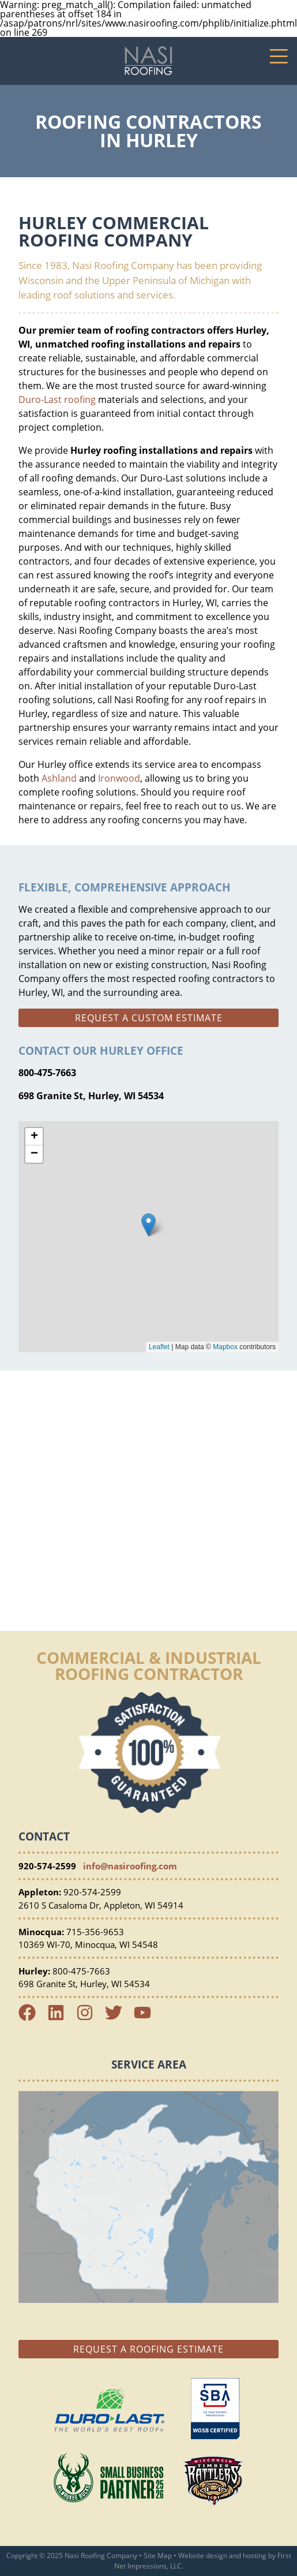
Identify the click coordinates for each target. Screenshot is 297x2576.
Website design (202, 2555)
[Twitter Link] (118, 2017)
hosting (254, 2555)
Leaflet (159, 1347)
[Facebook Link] (31, 2017)
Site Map (158, 2555)
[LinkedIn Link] (60, 2017)
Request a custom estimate (149, 1017)
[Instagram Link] (89, 2017)
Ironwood (119, 778)
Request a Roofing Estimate (148, 2349)
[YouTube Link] (147, 2017)
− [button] (34, 1154)
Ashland (59, 778)
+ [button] (34, 1136)
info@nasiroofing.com (130, 1866)
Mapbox (225, 1347)
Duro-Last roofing (57, 399)
